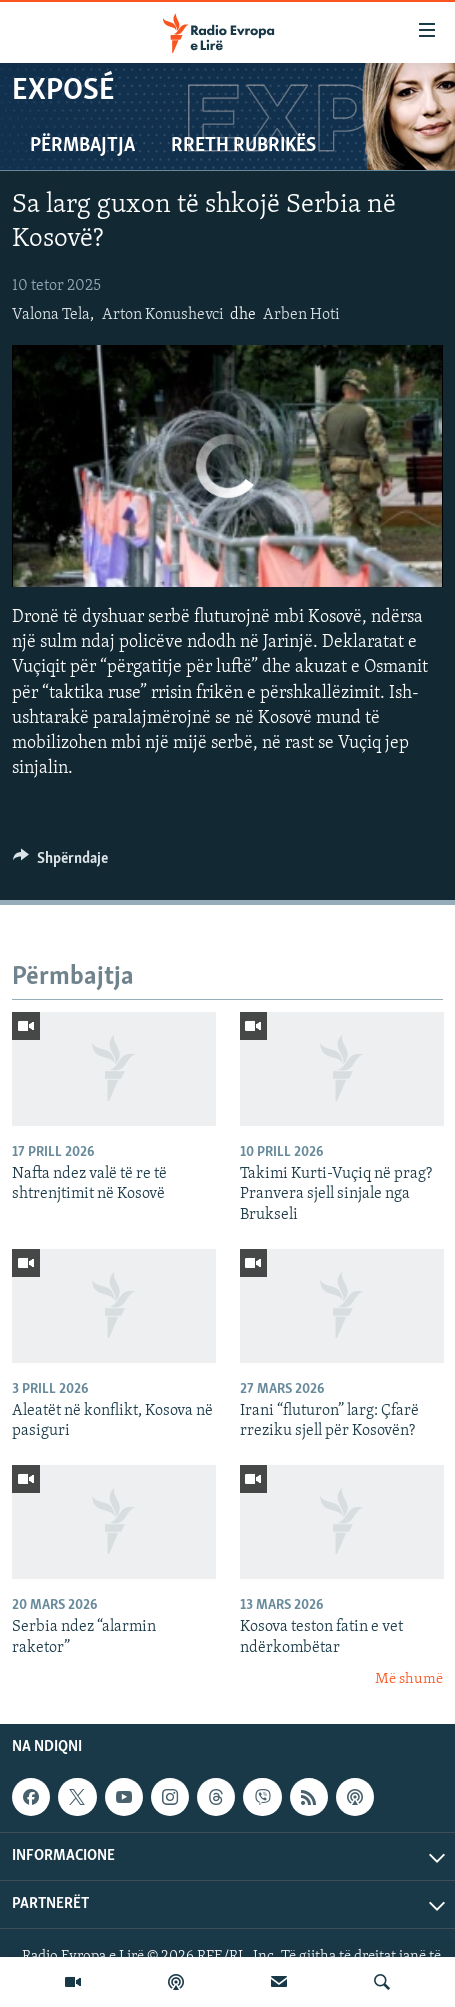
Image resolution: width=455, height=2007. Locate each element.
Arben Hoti (301, 315)
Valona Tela (51, 315)
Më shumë (409, 1679)
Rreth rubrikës (243, 146)
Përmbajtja (82, 146)
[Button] (60, 863)
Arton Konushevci (163, 315)
